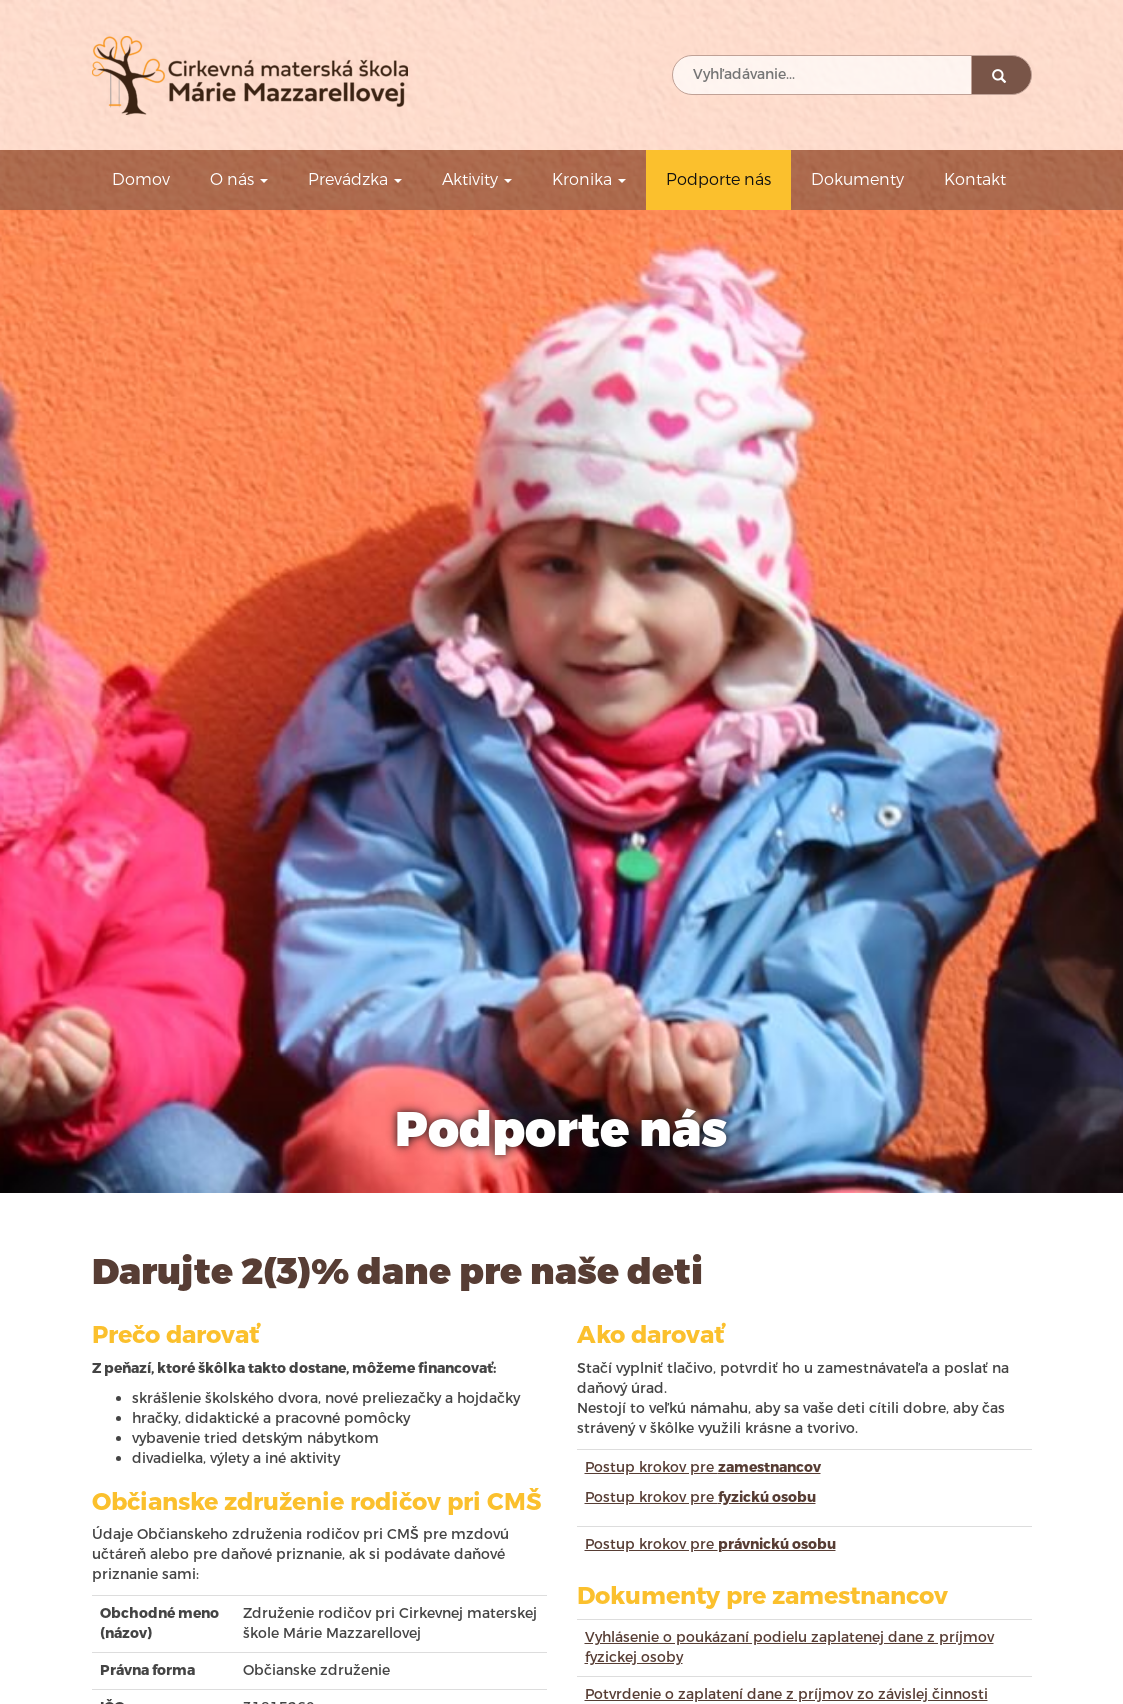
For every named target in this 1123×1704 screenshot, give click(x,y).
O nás (239, 179)
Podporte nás (718, 179)
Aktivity (477, 179)
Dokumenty (857, 179)
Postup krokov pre (703, 1467)
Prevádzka (355, 179)
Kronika (589, 179)
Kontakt (975, 179)
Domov (141, 179)
